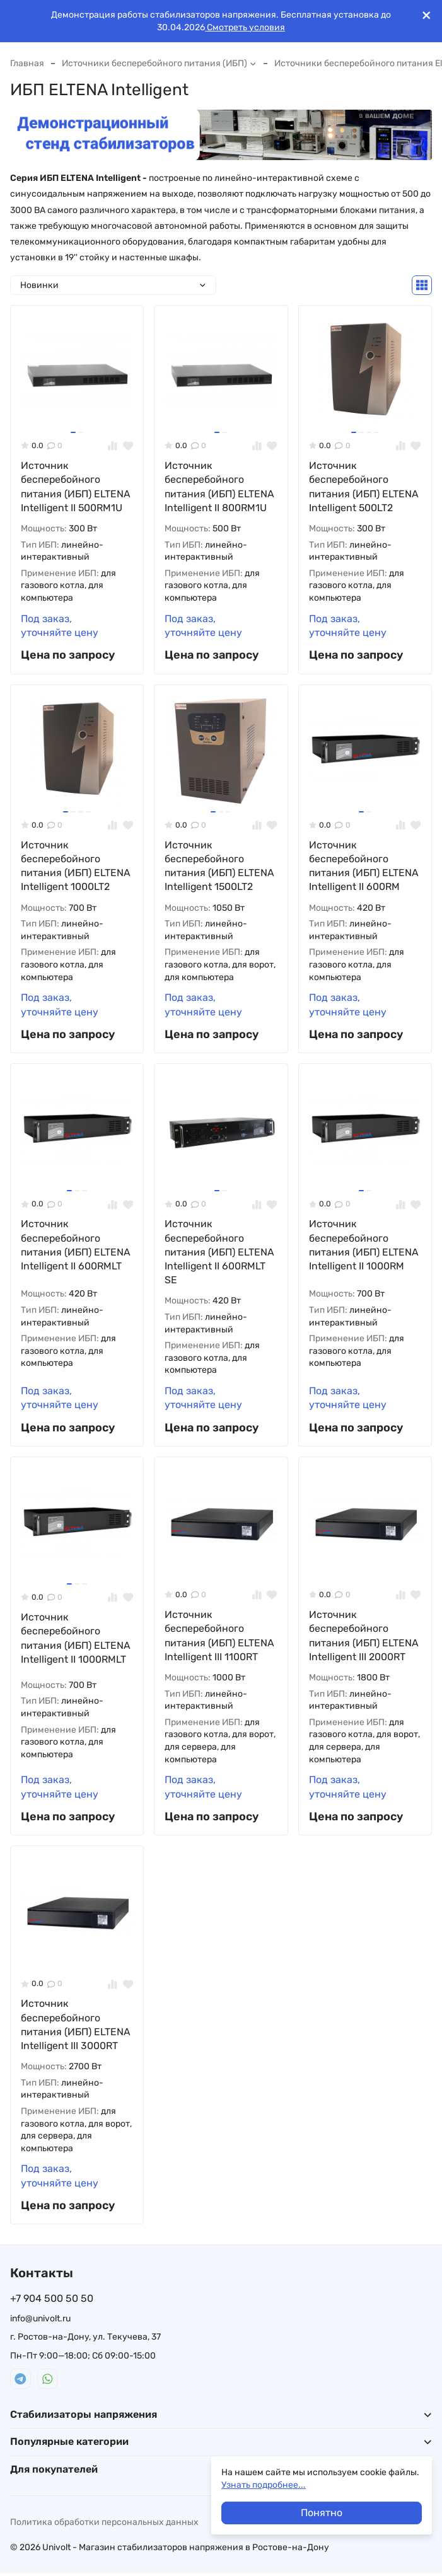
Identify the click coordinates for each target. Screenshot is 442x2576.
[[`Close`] (427, 15)
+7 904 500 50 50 (51, 2301)
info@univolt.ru (40, 2320)
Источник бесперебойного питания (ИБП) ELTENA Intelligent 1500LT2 (219, 866)
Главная (27, 63)
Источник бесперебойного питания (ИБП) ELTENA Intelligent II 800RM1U (219, 486)
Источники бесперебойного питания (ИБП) (159, 63)
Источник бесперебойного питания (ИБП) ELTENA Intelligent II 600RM (364, 866)
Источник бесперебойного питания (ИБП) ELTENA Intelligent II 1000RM (364, 1246)
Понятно (321, 2513)
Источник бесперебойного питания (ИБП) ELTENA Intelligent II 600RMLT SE (219, 1253)
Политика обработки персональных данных (104, 2524)
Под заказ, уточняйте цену (59, 625)
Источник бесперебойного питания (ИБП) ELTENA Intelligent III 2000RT (364, 1637)
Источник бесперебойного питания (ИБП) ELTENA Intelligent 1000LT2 (76, 866)
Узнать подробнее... (263, 2485)
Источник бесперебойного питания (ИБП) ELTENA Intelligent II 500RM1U (76, 486)
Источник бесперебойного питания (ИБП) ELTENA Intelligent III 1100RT (219, 1637)
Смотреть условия (245, 27)
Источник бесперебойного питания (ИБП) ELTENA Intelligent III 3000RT (76, 2026)
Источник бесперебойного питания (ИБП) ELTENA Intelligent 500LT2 (364, 486)
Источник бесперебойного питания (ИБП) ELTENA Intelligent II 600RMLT (76, 1246)
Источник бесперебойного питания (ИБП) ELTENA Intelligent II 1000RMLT (76, 1639)
